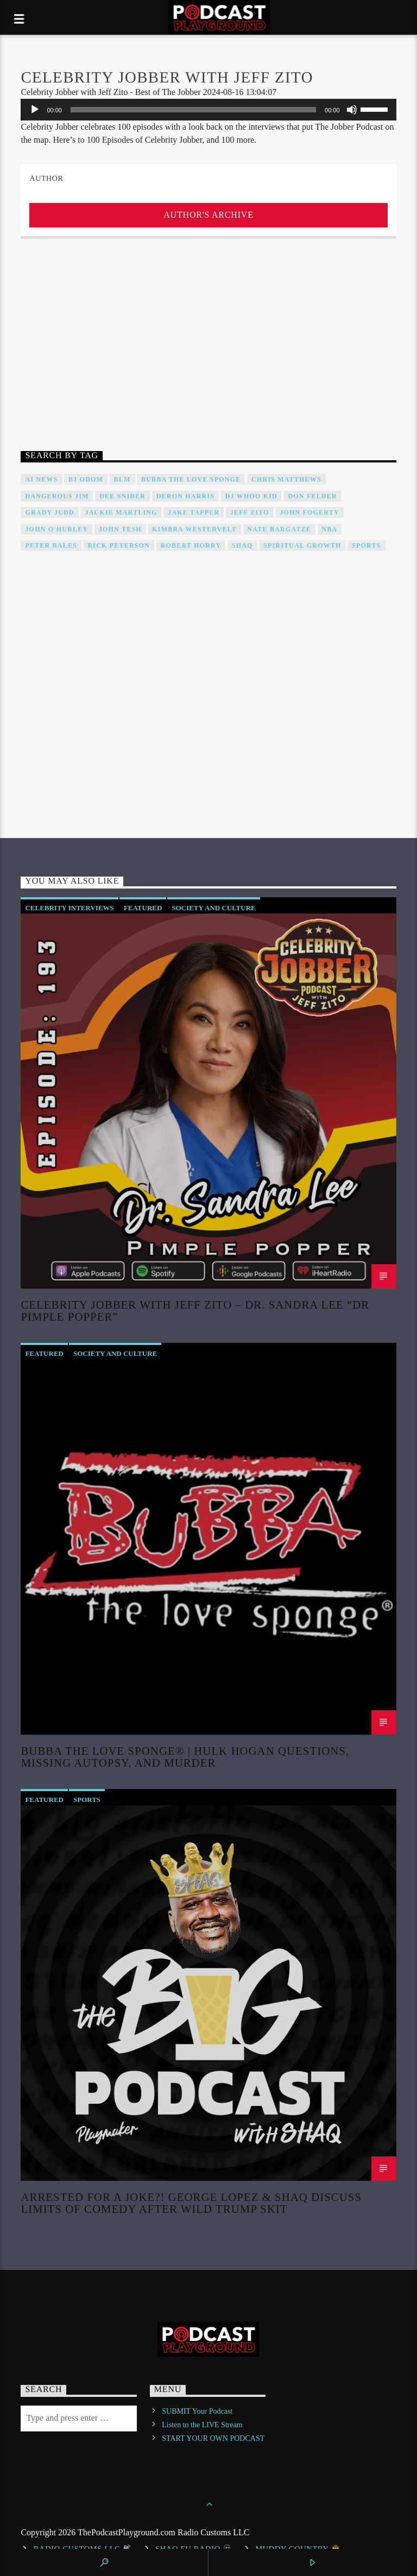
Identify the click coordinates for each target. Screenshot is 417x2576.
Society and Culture (213, 908)
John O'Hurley (56, 529)
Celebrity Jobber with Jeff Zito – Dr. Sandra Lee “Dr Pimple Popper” (195, 1310)
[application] (208, 109)
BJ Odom (85, 479)
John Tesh (120, 529)
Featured (143, 908)
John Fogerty (309, 512)
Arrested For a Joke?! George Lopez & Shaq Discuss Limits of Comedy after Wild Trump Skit (191, 2202)
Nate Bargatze (280, 529)
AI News (41, 479)
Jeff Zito (249, 512)
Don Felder (312, 496)
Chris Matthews (286, 479)
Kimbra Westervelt (194, 529)
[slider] (193, 109)
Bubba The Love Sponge (191, 479)
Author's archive (208, 214)
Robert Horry (191, 545)
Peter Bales (51, 545)
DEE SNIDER (122, 496)
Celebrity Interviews (69, 908)
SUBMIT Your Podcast (197, 2411)
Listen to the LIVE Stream (202, 2425)
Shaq (242, 545)
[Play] (34, 109)
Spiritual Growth (302, 545)
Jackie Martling (121, 512)
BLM (122, 479)
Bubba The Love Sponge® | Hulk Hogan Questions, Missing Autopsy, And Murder (185, 1756)
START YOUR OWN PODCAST (213, 2438)
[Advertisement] (208, 347)
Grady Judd (49, 512)
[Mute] (351, 109)
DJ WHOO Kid (251, 496)
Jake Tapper (193, 512)
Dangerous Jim (57, 496)
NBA (330, 529)
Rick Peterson (118, 545)
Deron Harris (185, 496)
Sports (366, 545)
